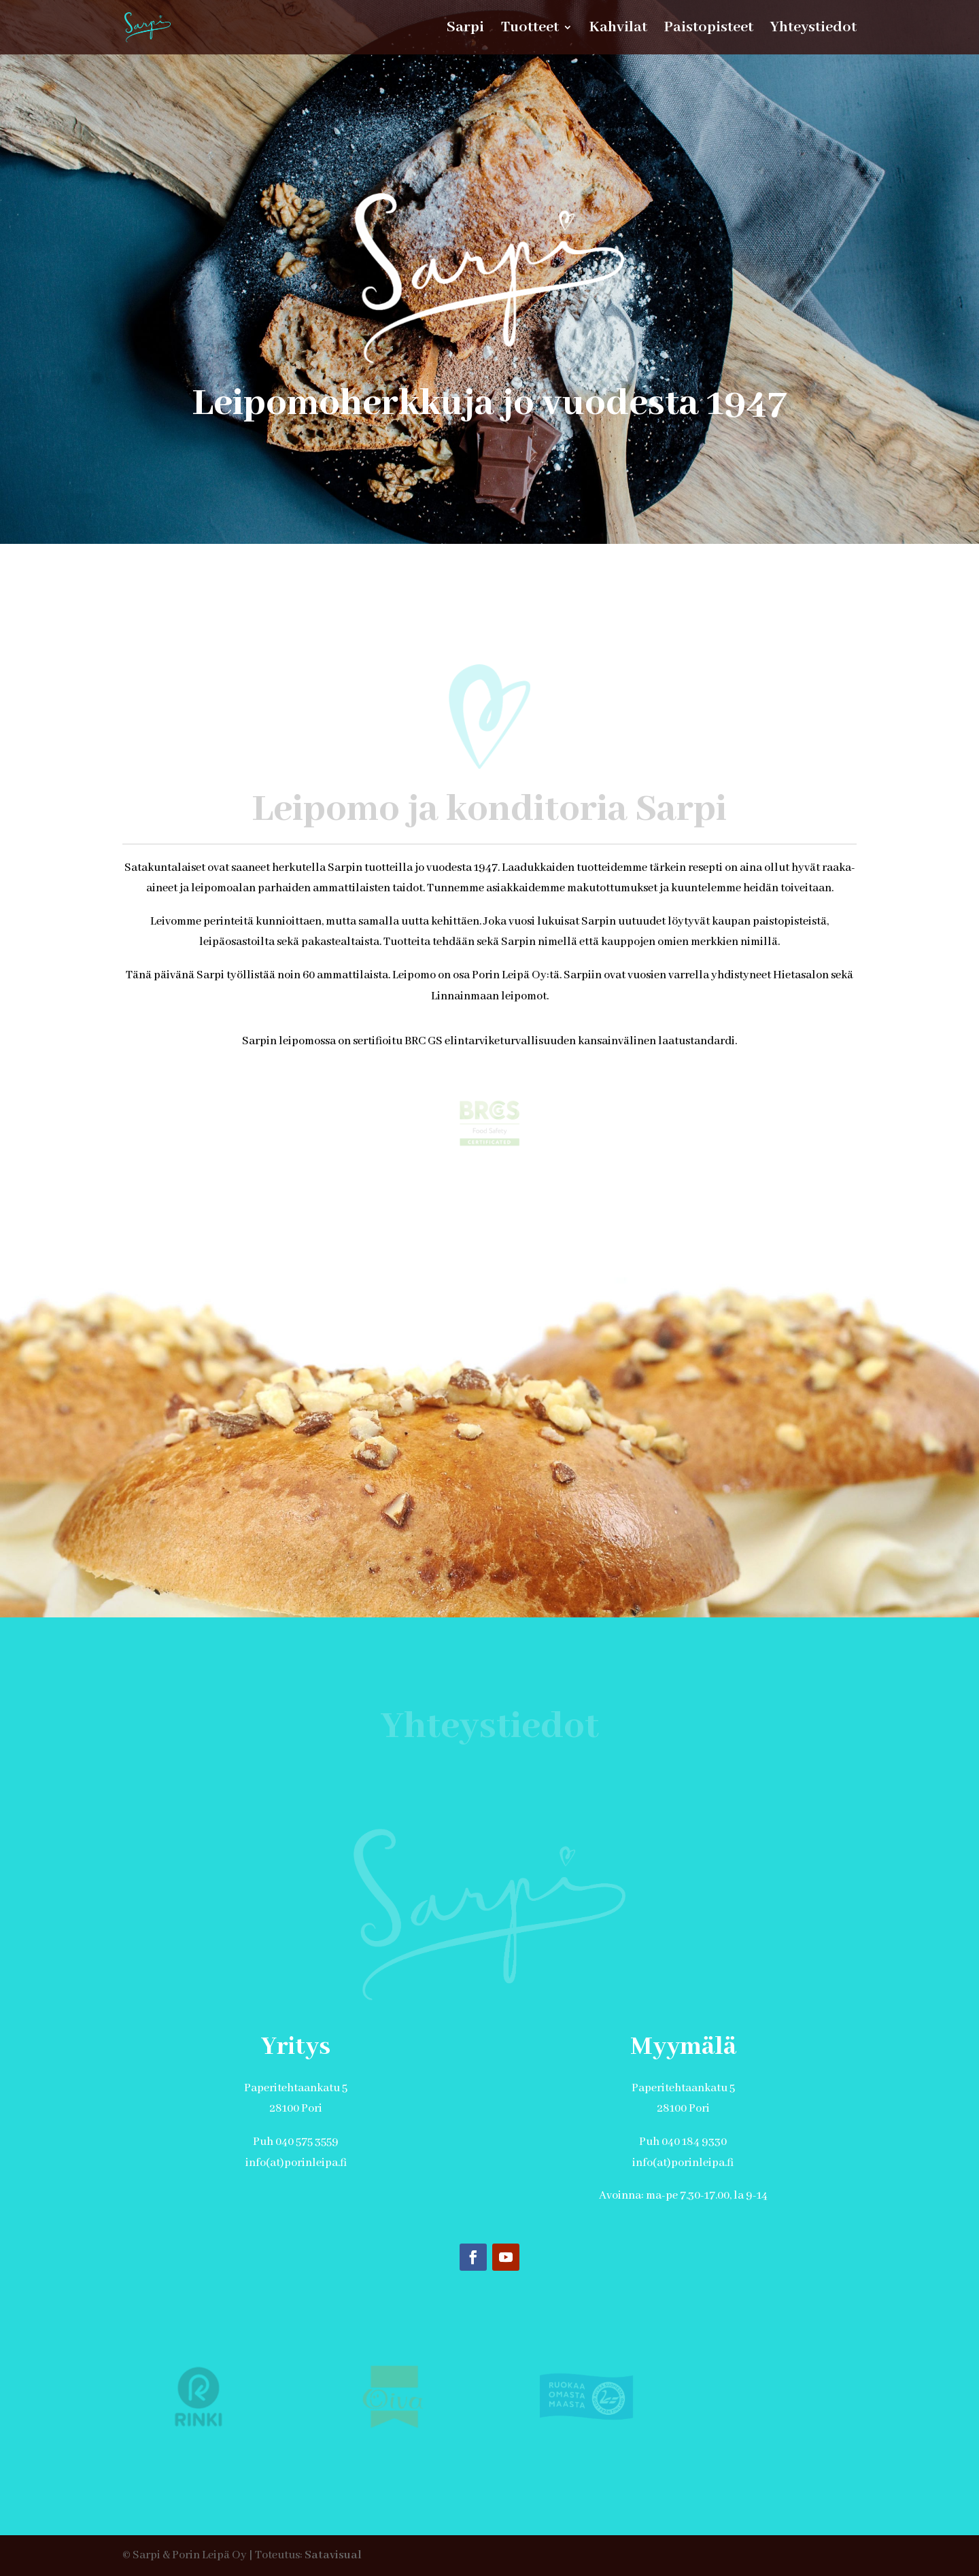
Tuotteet (530, 29)
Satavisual (333, 2555)
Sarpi (465, 29)
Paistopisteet (708, 29)
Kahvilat (618, 29)
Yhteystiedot (813, 29)
